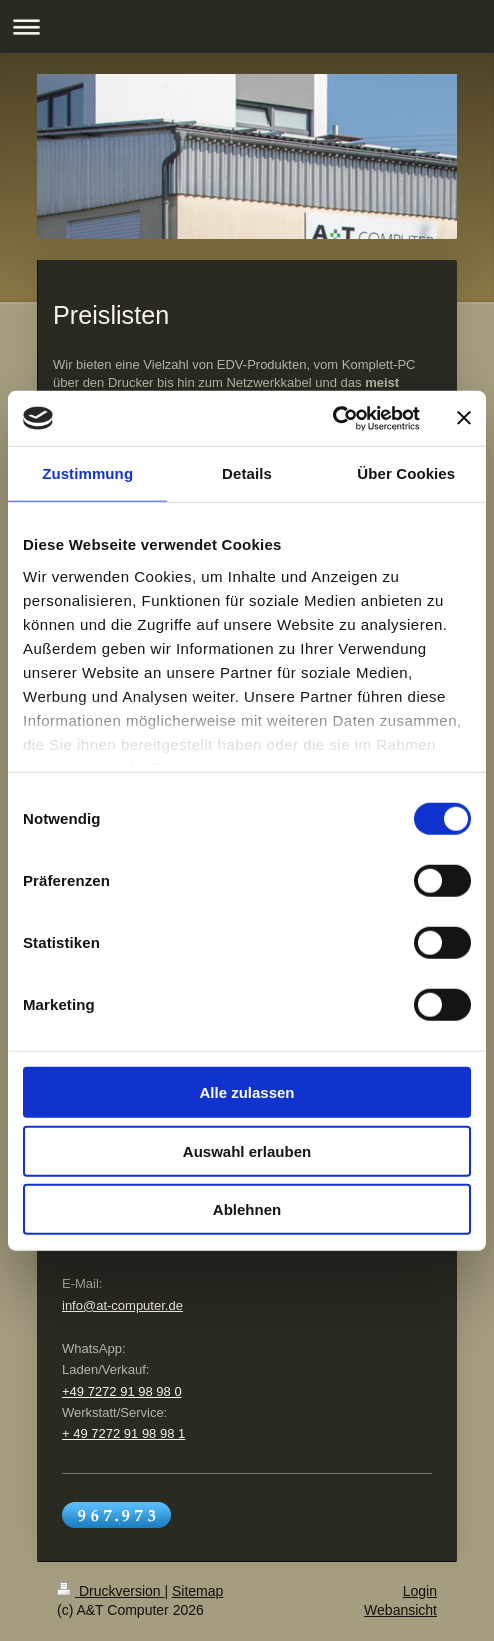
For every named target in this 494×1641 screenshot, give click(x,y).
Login (420, 1591)
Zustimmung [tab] (87, 473)
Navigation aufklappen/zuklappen (247, 26)
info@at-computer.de (122, 1305)
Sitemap (197, 1591)
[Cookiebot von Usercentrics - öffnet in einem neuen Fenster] (332, 418)
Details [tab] (247, 473)
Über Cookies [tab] (406, 473)
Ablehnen (247, 1209)
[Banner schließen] (464, 418)
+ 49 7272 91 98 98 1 (123, 1433)
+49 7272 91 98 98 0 (122, 1391)
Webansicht (400, 1610)
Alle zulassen (246, 1092)
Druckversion (110, 1591)
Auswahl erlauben (247, 1150)
